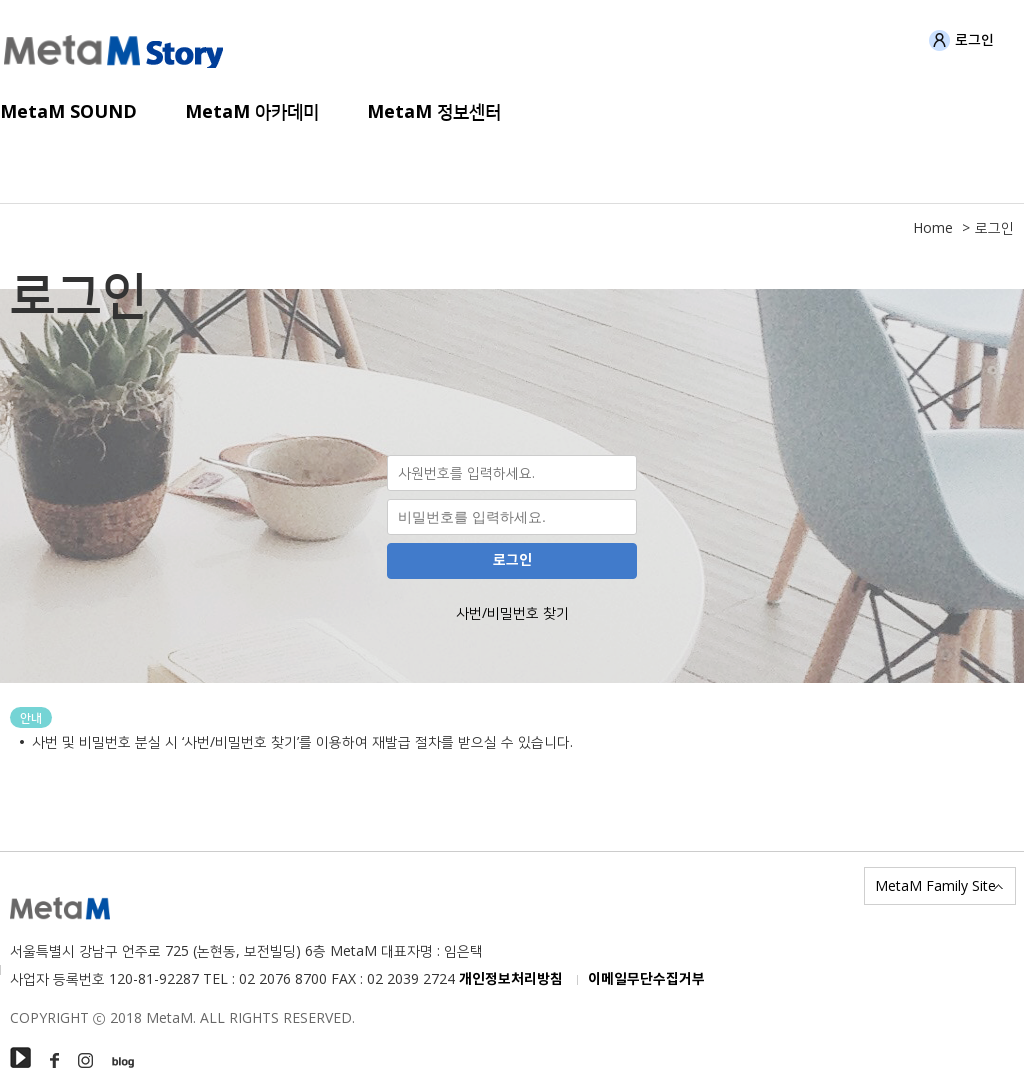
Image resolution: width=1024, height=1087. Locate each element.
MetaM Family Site (935, 885)
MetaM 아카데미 (252, 111)
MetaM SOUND (68, 111)
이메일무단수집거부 (646, 979)
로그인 (961, 40)
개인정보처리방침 (511, 979)
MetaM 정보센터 (434, 111)
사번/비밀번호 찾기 (512, 612)
